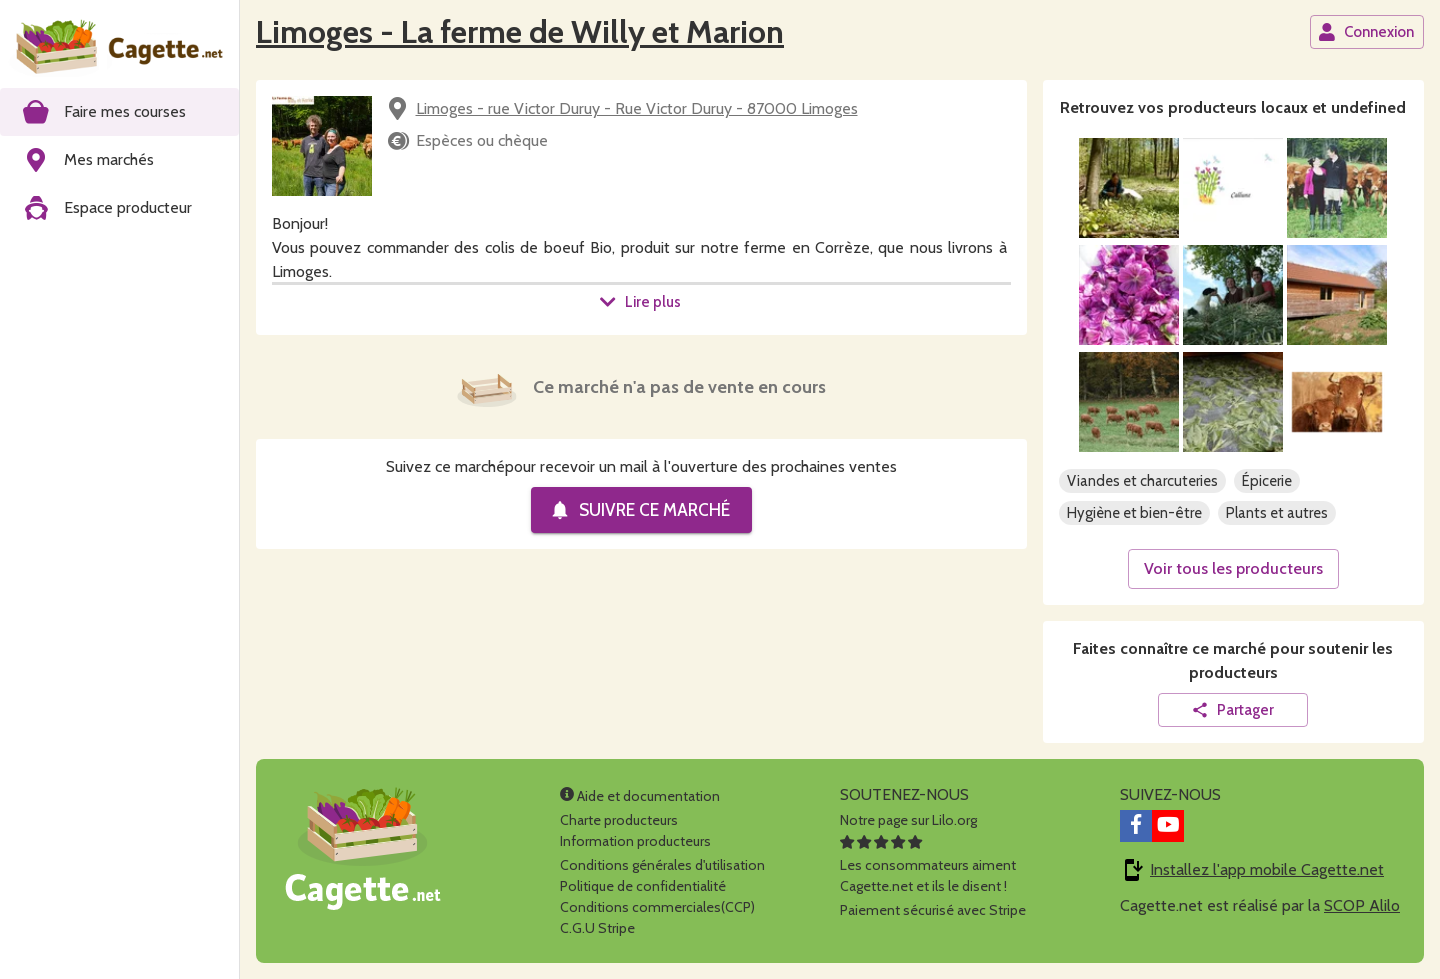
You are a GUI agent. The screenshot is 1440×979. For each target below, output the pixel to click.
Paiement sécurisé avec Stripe (933, 910)
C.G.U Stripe (597, 928)
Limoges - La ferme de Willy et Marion (520, 31)
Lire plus (640, 302)
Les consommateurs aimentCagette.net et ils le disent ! (928, 865)
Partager (1232, 710)
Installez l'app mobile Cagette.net (1267, 869)
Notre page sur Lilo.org (908, 820)
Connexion (1366, 32)
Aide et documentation (640, 796)
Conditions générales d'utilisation (662, 865)
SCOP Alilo (1362, 905)
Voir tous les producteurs (1233, 568)
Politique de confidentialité (643, 886)
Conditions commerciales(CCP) (657, 907)
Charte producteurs (619, 820)
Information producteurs (635, 841)
